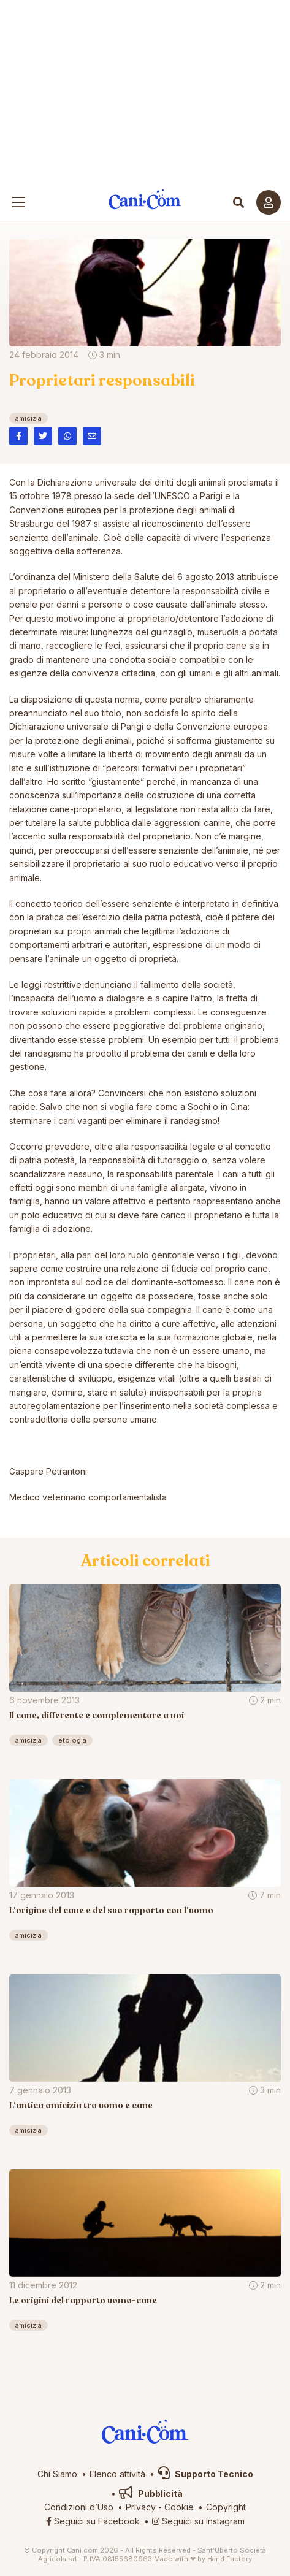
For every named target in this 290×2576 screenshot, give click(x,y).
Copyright (226, 2507)
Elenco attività (117, 2474)
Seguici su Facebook (93, 2521)
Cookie (179, 2507)
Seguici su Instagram (198, 2521)
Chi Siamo (57, 2474)
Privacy (141, 2507)
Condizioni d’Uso (78, 2507)
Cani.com (145, 199)
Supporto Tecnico (205, 2474)
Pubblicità (151, 2493)
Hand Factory (229, 2559)
